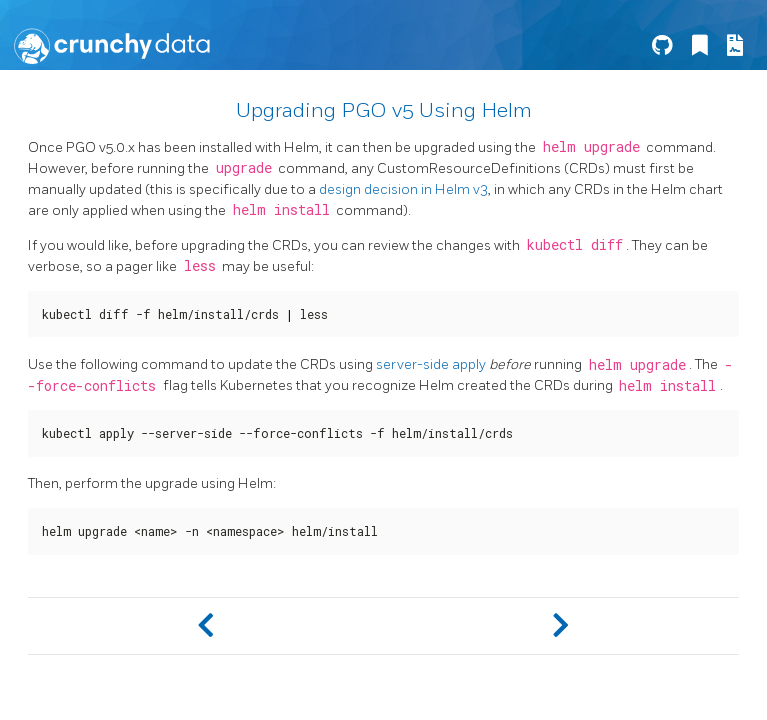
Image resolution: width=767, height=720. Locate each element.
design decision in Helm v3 (403, 189)
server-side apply (431, 364)
